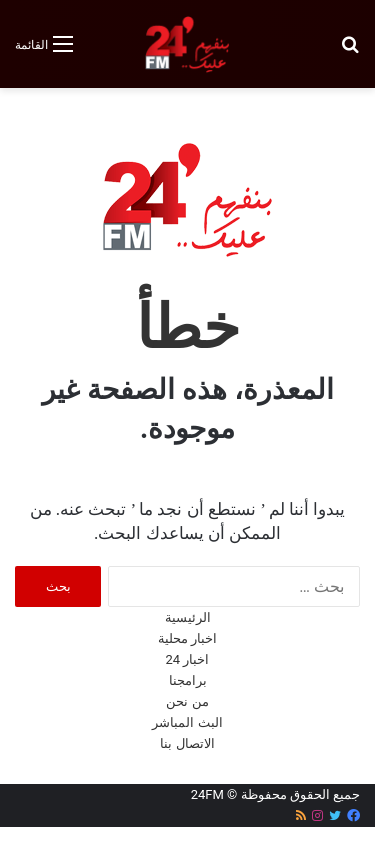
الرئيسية (188, 617)
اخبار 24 (188, 659)
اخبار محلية (187, 638)
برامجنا (188, 680)
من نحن (187, 701)
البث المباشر (187, 722)
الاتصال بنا (187, 743)
